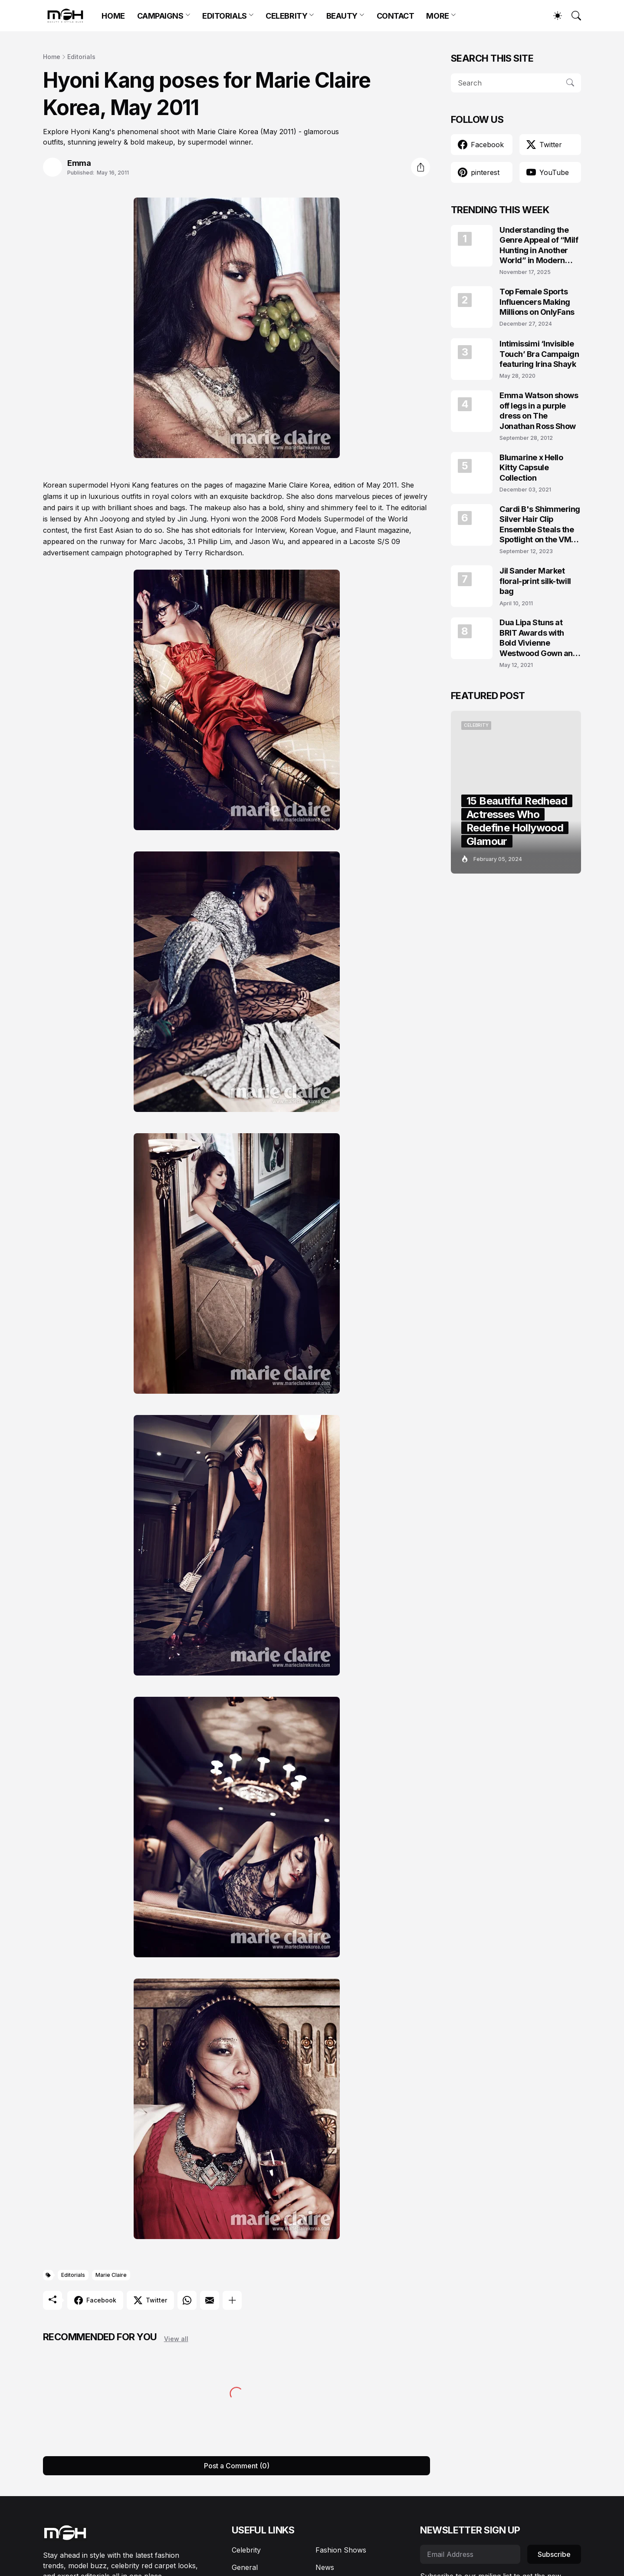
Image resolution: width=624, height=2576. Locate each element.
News (324, 2567)
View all (176, 2338)
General (245, 2567)
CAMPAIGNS (160, 15)
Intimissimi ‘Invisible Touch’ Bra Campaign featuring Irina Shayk (539, 354)
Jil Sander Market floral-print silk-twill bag (535, 581)
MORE (437, 15)
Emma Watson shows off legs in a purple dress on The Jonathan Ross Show (538, 410)
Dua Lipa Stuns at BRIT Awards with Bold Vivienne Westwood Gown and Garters (538, 638)
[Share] (420, 167)
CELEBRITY (286, 15)
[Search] (572, 15)
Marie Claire (111, 2275)
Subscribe (554, 2554)
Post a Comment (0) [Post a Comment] (236, 2465)
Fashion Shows (340, 2550)
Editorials (81, 56)
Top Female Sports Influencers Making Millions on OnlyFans (537, 302)
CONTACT (395, 15)
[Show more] (232, 2300)
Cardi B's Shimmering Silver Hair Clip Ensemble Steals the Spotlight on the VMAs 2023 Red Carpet (540, 525)
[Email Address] (470, 2554)
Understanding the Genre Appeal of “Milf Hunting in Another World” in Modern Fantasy (538, 245)
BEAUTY (342, 15)
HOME (113, 15)
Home (51, 56)
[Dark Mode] (553, 15)
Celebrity (246, 2550)
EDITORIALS (224, 15)
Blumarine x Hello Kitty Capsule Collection (531, 467)
